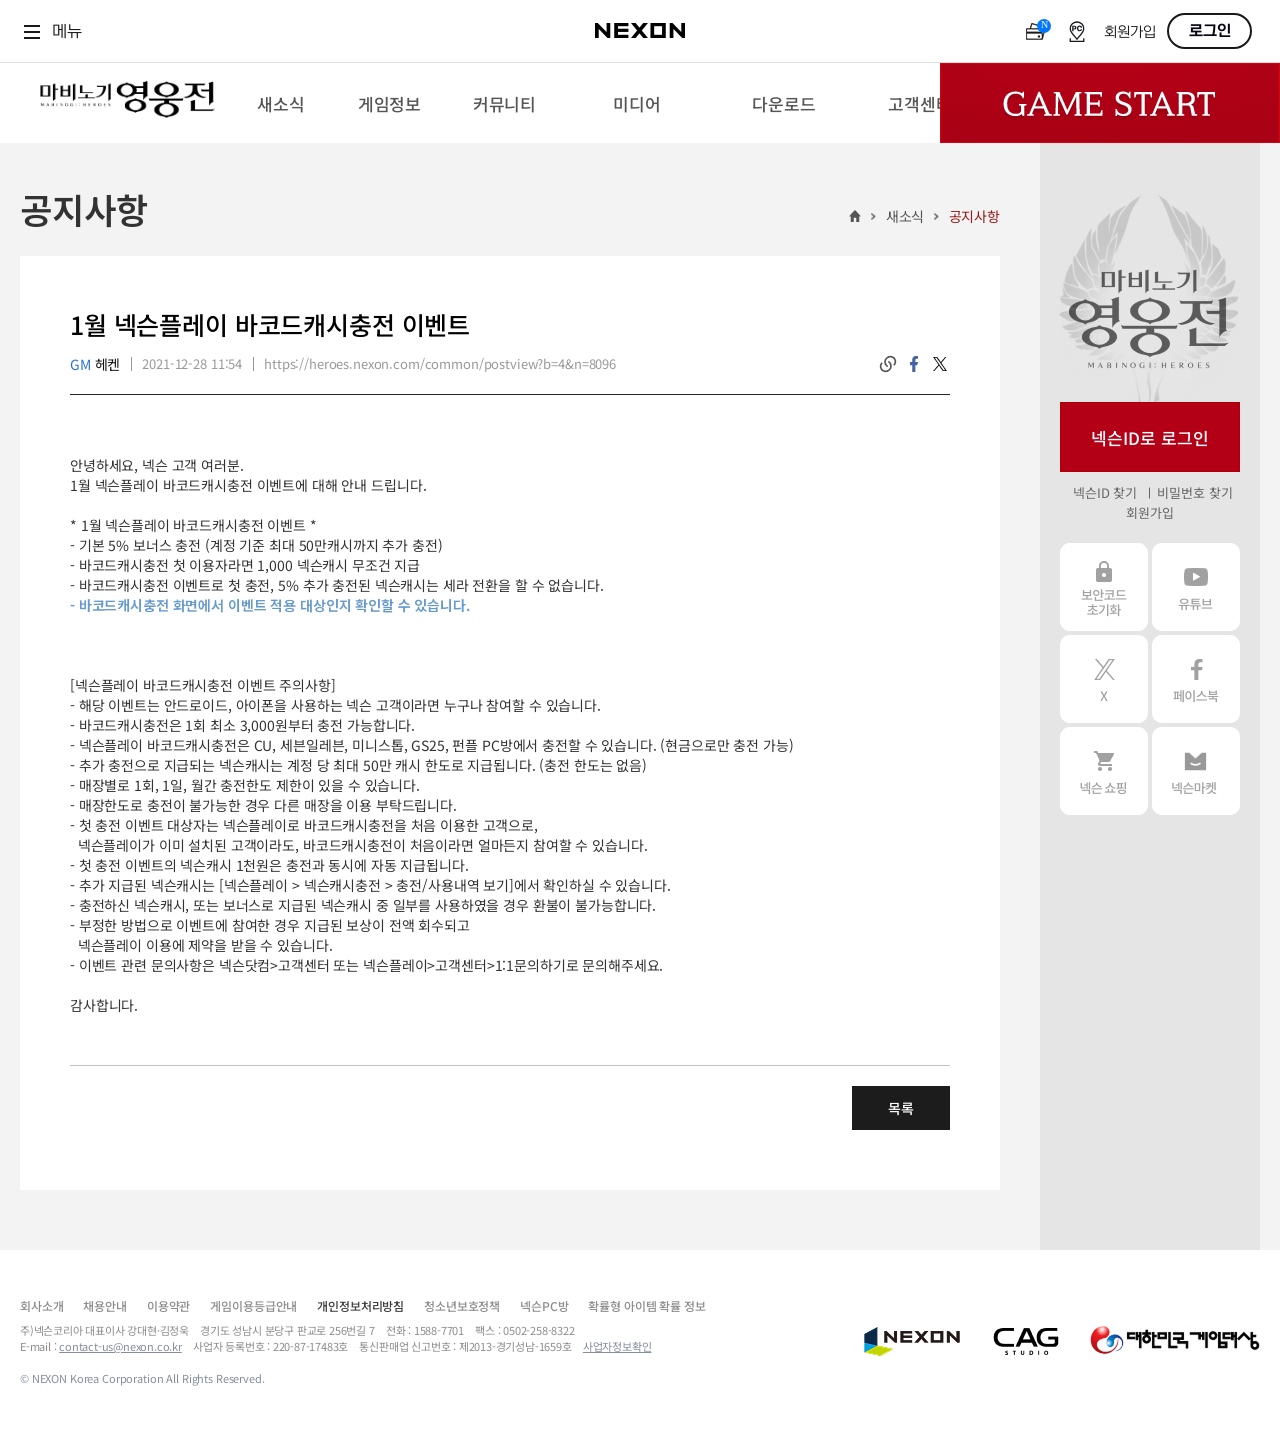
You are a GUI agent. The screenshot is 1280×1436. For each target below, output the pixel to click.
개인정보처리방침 (360, 1305)
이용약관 (168, 1305)
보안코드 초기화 (1104, 587)
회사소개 (41, 1305)
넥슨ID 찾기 (1105, 492)
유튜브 (1196, 587)
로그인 (1210, 31)
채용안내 (104, 1305)
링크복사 (888, 364)
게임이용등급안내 (253, 1305)
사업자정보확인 (617, 1346)
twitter (940, 364)
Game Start (1110, 103)
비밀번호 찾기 (1194, 492)
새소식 (905, 216)
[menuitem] (280, 103)
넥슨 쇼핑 (1104, 771)
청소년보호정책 (462, 1305)
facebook (914, 364)
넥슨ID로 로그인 (1150, 437)
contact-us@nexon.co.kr (120, 1346)
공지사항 (974, 216)
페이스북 (1196, 679)
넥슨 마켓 (1196, 771)
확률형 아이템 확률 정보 (646, 1305)
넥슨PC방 (544, 1305)
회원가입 (1130, 32)
